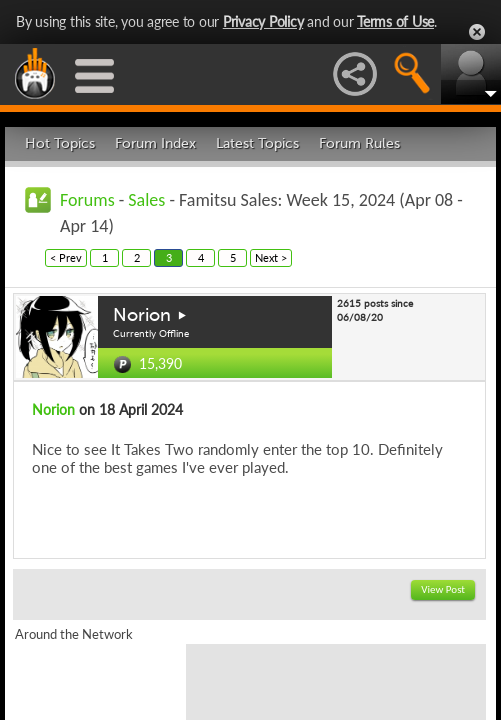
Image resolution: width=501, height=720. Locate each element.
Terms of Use (395, 21)
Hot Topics (60, 143)
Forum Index (155, 143)
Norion (142, 315)
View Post (443, 589)
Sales (146, 200)
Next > (271, 257)
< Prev (66, 257)
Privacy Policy (263, 21)
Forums (87, 200)
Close (477, 32)
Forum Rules (359, 143)
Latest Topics (257, 143)
